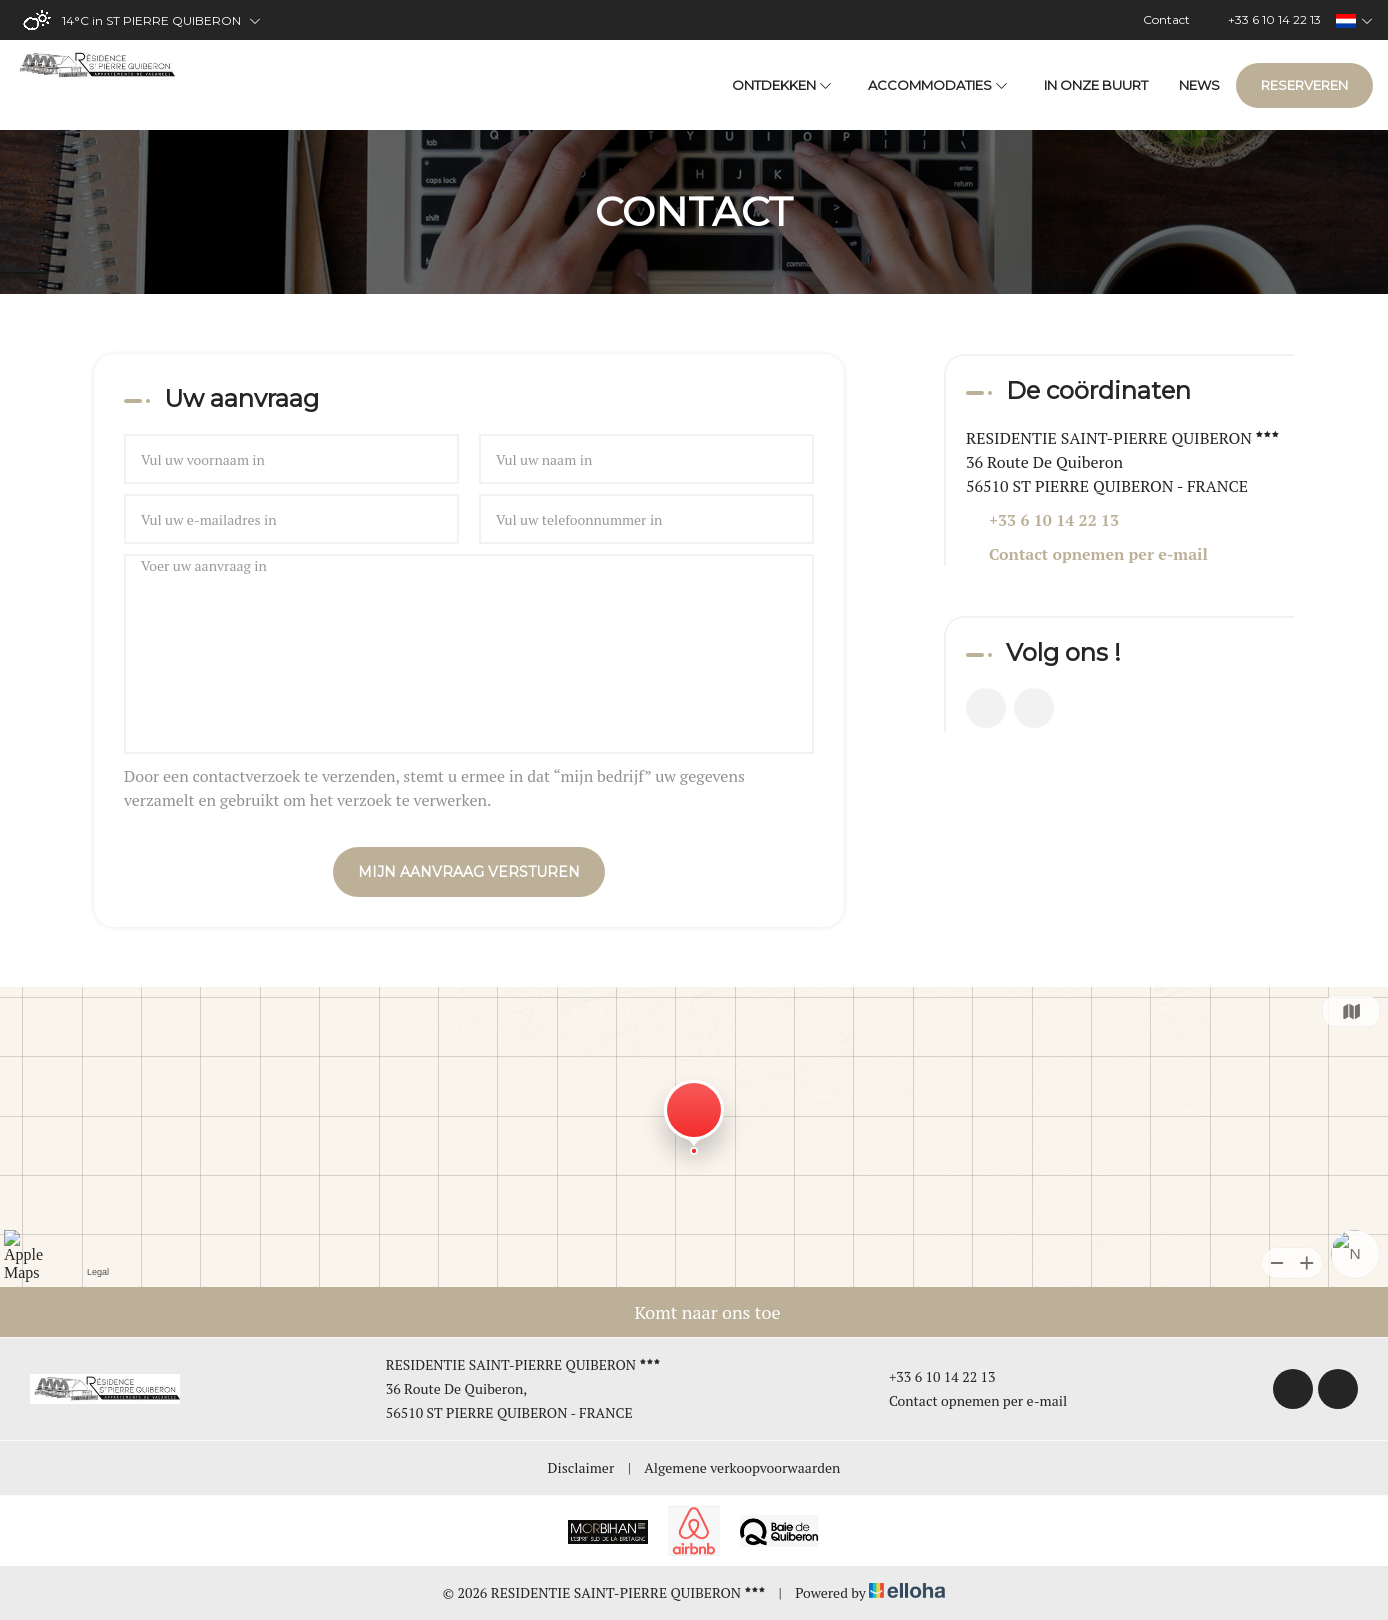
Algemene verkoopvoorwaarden (742, 1467)
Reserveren (1304, 85)
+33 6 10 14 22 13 (931, 1376)
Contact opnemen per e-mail (1098, 554)
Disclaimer (581, 1467)
